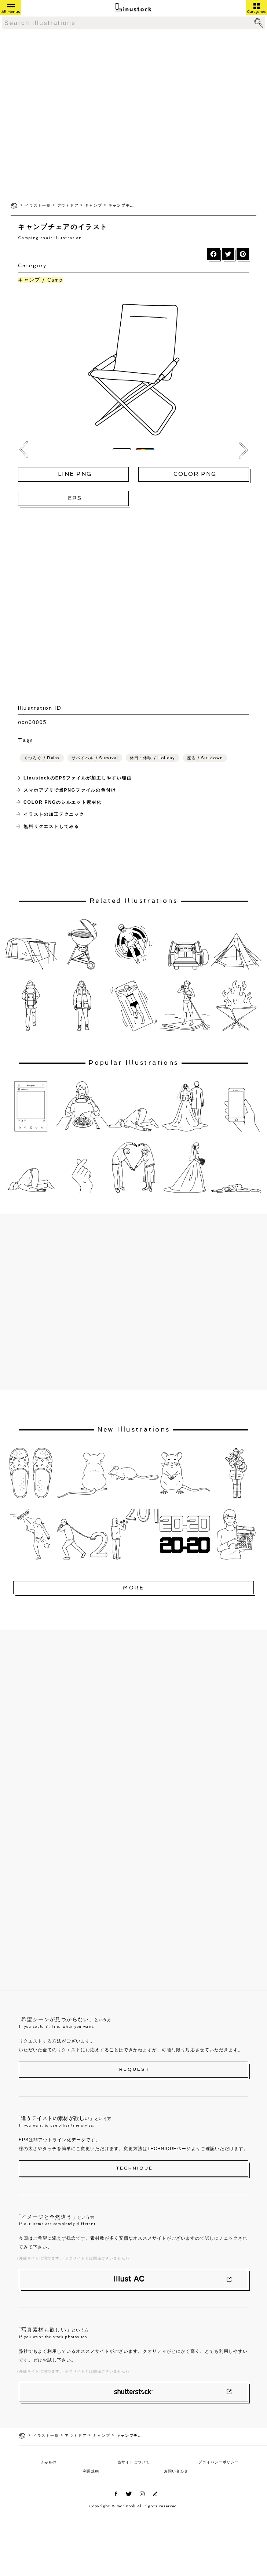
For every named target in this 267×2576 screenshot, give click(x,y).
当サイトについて (133, 2462)
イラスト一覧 (38, 205)
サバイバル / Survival (95, 758)
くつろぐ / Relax (42, 758)
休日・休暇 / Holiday (152, 758)
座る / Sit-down (205, 758)
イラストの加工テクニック (53, 814)
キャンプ (93, 205)
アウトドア (68, 205)
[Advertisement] (76, 116)
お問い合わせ (176, 2471)
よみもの (48, 2462)
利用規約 (91, 2471)
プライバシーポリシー (218, 2462)
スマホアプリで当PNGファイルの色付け (69, 790)
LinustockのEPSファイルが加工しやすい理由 (77, 778)
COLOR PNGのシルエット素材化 (62, 802)
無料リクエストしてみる (51, 826)
